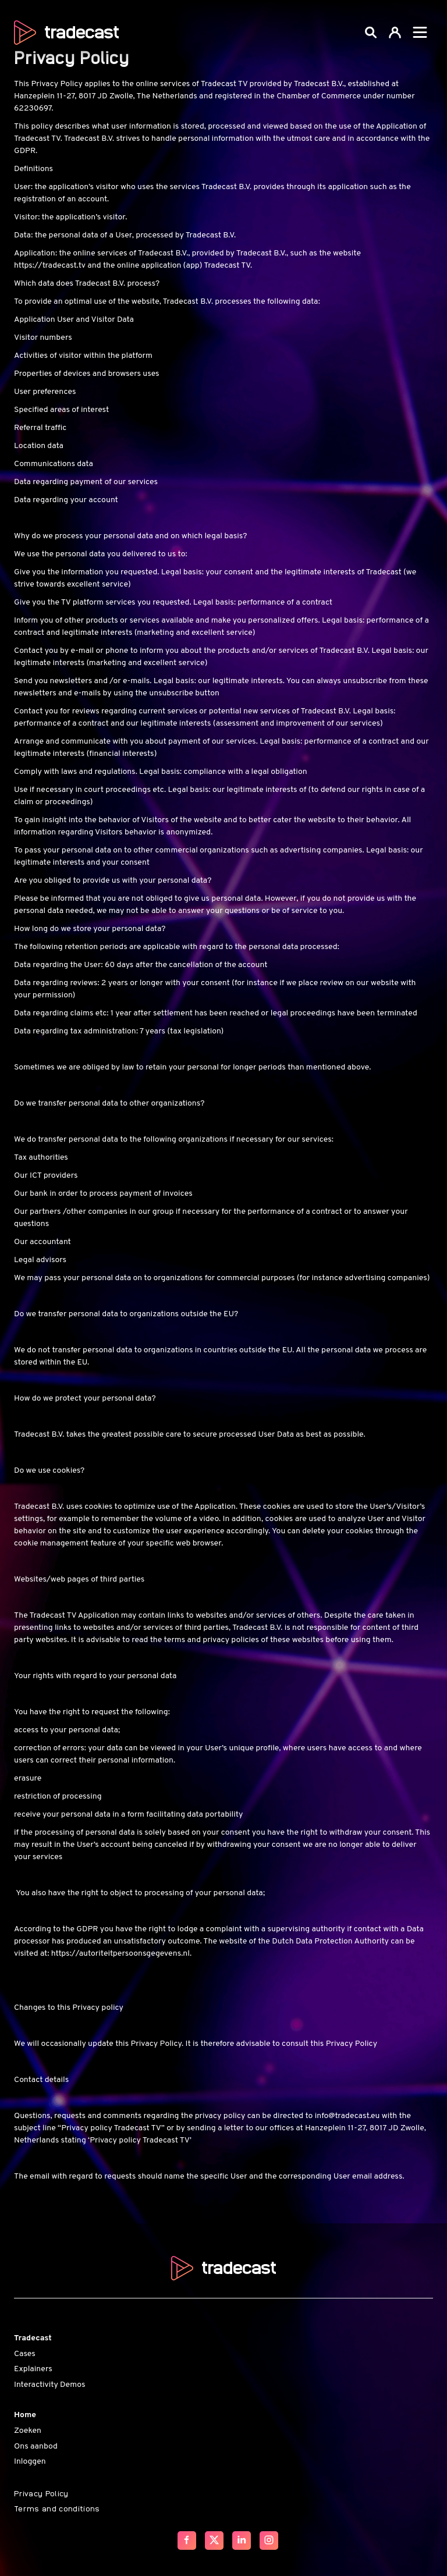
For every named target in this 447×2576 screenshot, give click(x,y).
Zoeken (27, 2431)
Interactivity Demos (49, 2385)
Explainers (33, 2369)
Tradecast (33, 2338)
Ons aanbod (36, 2446)
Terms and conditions (57, 2508)
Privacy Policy (41, 2492)
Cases (25, 2354)
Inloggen (30, 2462)
